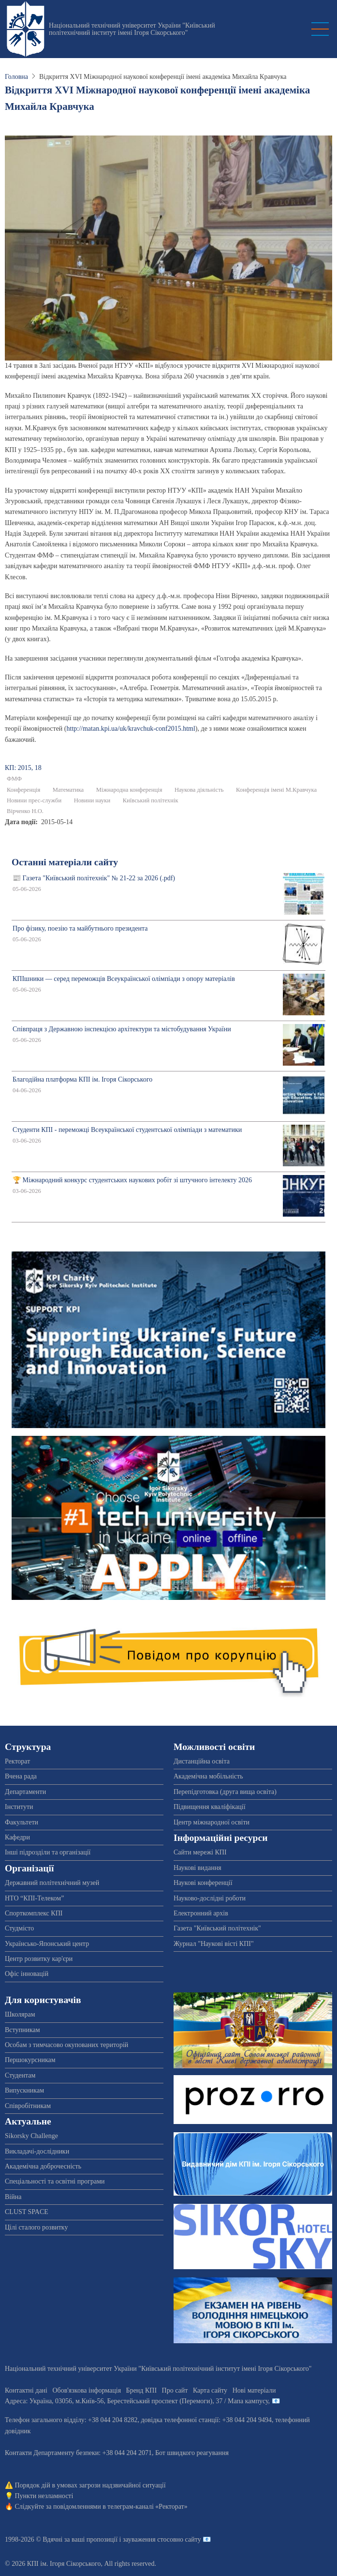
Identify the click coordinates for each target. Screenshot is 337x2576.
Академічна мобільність (208, 1776)
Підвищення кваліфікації (210, 1806)
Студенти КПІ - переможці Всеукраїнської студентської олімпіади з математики (127, 1129)
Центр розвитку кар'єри (39, 1958)
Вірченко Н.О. (25, 811)
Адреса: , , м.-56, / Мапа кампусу (136, 2401)
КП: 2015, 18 (23, 767)
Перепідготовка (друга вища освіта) (225, 1791)
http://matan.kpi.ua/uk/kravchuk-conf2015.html (131, 728)
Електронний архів (201, 1913)
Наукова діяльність (199, 789)
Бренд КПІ (141, 2390)
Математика (68, 789)
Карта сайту (210, 2390)
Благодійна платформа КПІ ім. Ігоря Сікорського (82, 1079)
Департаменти (25, 1791)
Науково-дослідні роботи (210, 1898)
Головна (16, 76)
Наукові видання (197, 1867)
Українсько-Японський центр (47, 1943)
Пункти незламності (44, 2496)
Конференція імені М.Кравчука (276, 789)
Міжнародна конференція (129, 789)
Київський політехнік (150, 800)
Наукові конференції (203, 1882)
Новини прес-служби (34, 800)
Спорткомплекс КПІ (33, 1913)
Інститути (19, 1806)
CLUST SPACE (26, 2211)
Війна (13, 2196)
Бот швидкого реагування (192, 2452)
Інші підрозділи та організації (47, 1852)
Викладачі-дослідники (37, 2151)
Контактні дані (26, 2390)
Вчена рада (21, 1776)
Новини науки (92, 800)
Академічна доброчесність (43, 2166)
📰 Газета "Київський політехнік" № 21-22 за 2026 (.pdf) (94, 878)
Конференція (23, 789)
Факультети (21, 1822)
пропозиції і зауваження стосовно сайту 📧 (149, 2539)
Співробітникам (28, 2105)
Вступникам (22, 2030)
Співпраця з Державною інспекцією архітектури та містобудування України (122, 1029)
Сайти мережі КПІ (200, 1852)
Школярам (20, 2014)
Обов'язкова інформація (86, 2390)
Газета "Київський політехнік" (217, 1928)
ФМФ (14, 778)
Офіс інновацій (26, 1973)
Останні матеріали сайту (65, 862)
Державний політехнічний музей (52, 1882)
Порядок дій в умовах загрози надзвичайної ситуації (90, 2485)
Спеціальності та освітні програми (55, 2181)
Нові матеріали (254, 2390)
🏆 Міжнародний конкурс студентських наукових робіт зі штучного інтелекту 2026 (132, 1180)
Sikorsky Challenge (31, 2135)
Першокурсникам (30, 2060)
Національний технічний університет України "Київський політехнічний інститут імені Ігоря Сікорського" (132, 29)
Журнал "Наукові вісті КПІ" (214, 1943)
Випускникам (24, 2090)
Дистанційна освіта (202, 1761)
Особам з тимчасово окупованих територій (66, 2045)
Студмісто (19, 1928)
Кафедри (17, 1837)
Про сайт (175, 2390)
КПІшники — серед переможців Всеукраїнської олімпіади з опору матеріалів (124, 978)
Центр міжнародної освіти (211, 1822)
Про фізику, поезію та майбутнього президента (80, 928)
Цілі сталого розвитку (36, 2227)
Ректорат (17, 1761)
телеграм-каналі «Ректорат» (147, 2506)
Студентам (20, 2075)
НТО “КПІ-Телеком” (34, 1898)
